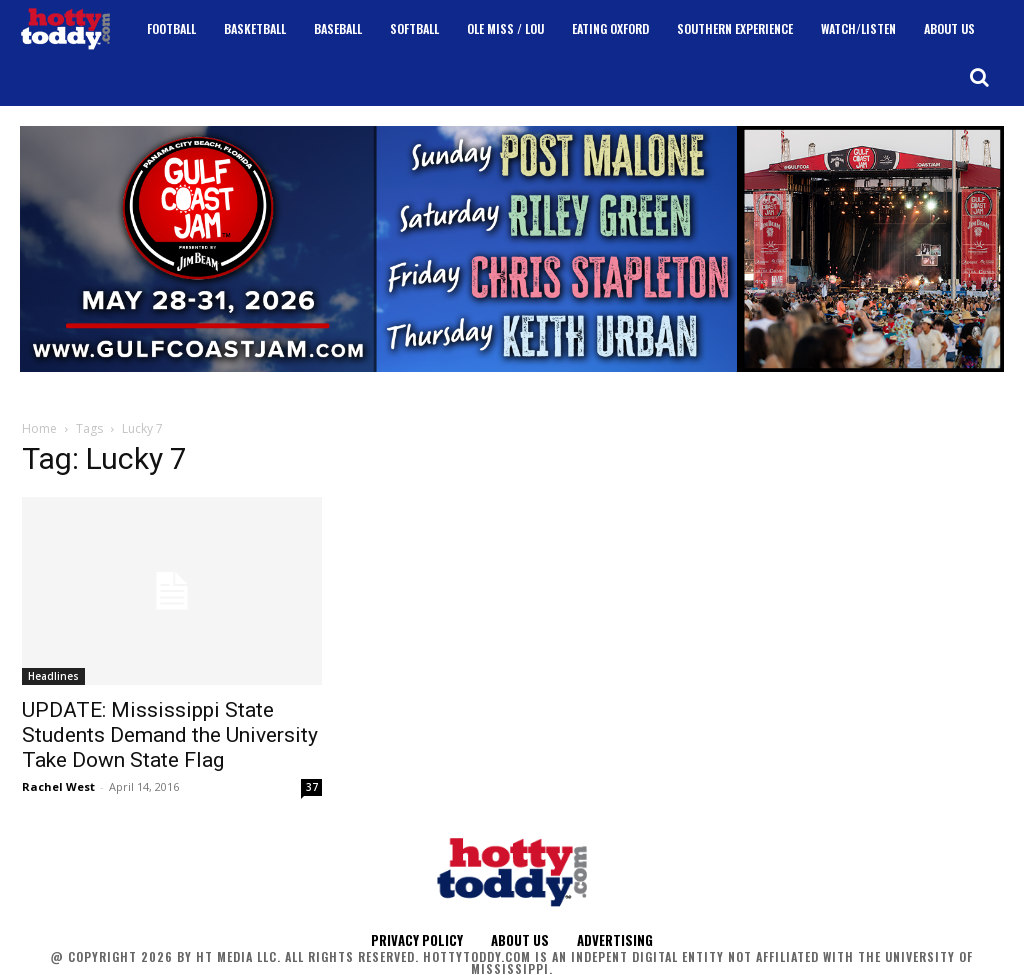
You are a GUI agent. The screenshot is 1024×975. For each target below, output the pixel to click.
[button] (979, 77)
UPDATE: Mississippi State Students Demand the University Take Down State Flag (170, 735)
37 (312, 787)
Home (39, 428)
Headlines (53, 676)
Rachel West (58, 786)
